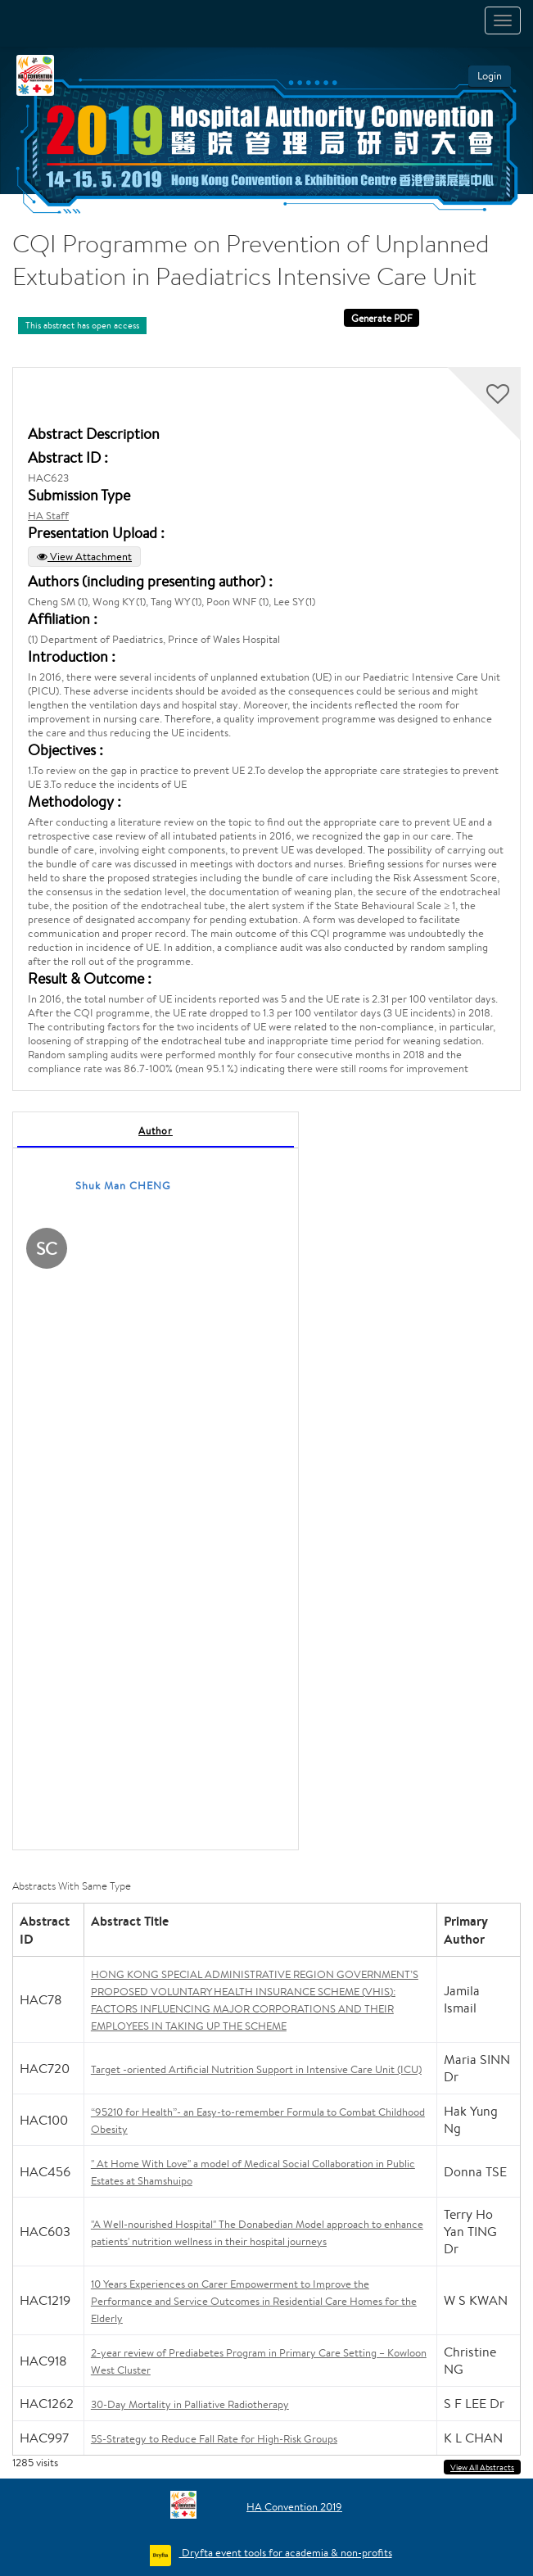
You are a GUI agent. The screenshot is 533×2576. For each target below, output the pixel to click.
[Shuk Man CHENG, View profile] (46, 1251)
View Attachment (84, 557)
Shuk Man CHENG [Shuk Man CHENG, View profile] (123, 1186)
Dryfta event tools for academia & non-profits (285, 2553)
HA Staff (48, 516)
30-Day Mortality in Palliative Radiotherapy (190, 2404)
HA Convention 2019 (294, 2507)
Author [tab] (155, 1131)
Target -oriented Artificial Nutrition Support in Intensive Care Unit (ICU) (256, 2069)
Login (489, 76)
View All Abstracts (482, 2467)
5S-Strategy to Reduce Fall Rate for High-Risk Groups (214, 2439)
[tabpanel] (155, 1480)
